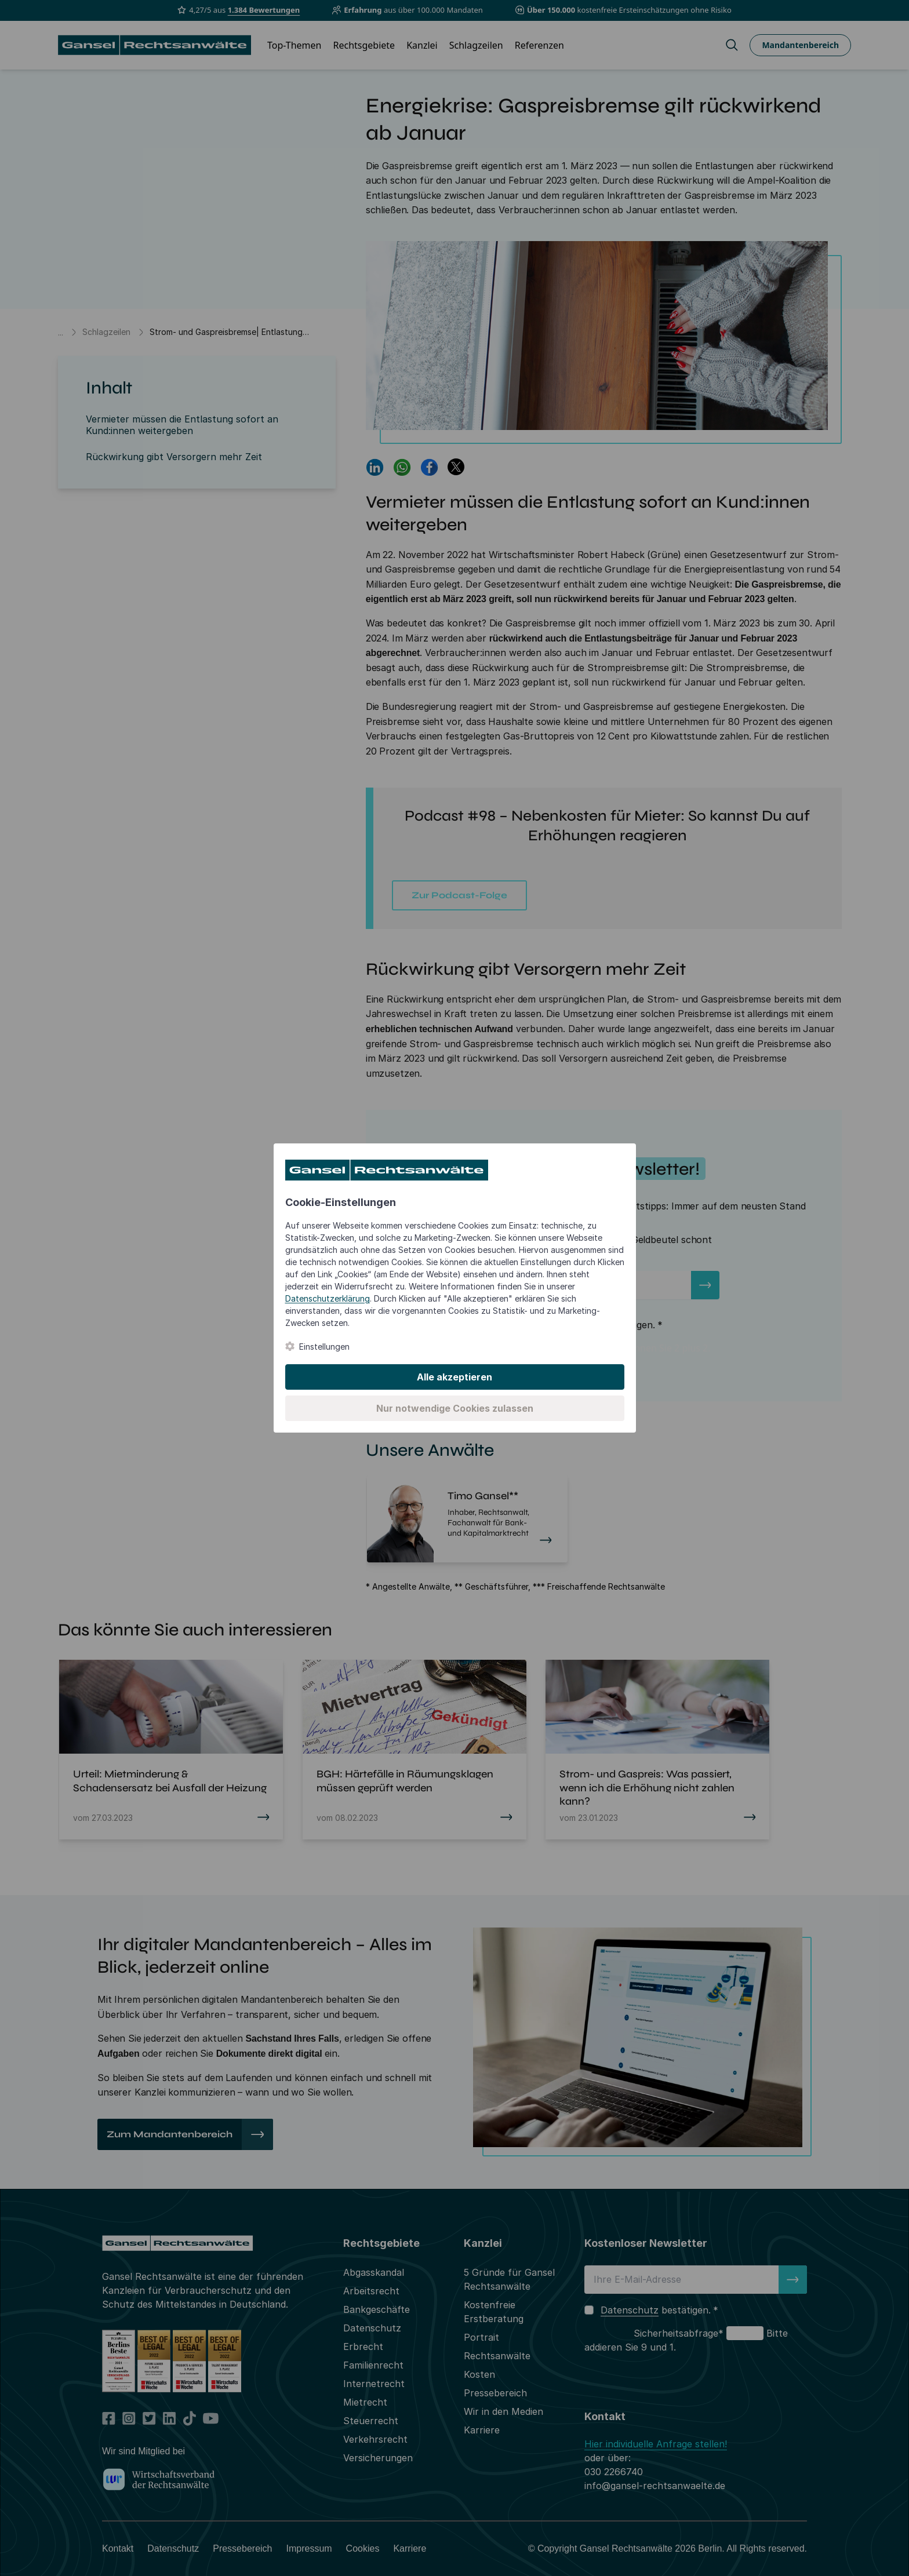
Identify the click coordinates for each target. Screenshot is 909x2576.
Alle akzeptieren (454, 1377)
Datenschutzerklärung (327, 1298)
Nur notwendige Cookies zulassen (454, 1408)
